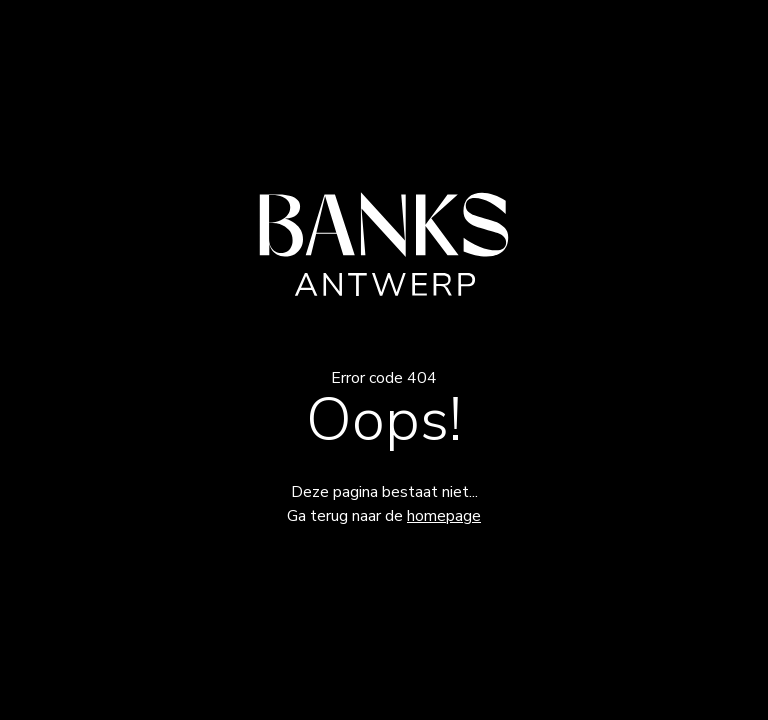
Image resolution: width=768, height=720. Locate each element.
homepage (444, 516)
